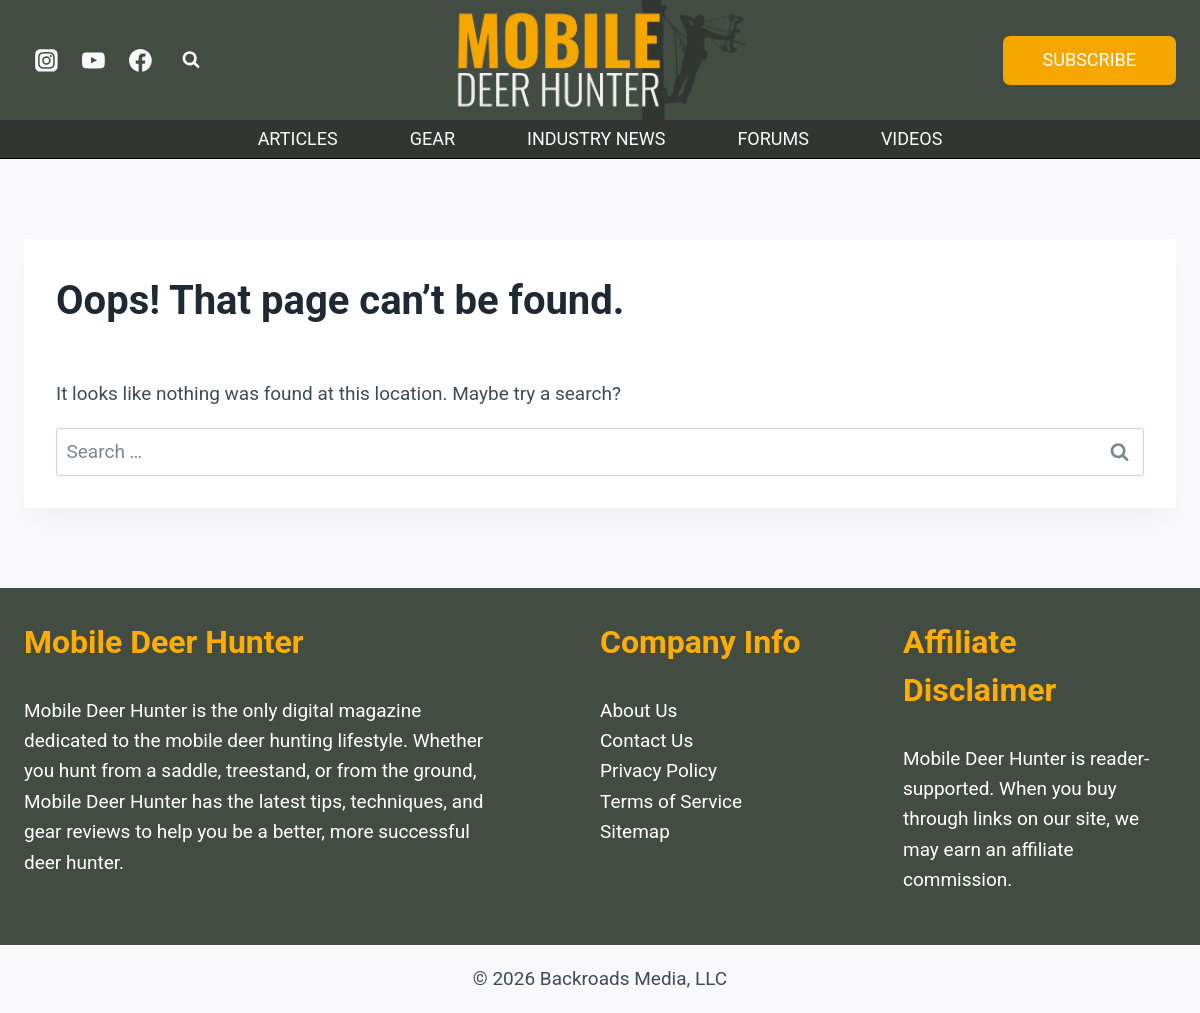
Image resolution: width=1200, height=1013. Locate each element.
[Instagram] (47, 60)
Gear (432, 138)
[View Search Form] (191, 60)
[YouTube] (94, 60)
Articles (298, 138)
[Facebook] (140, 60)
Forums (773, 138)
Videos (911, 138)
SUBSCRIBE (1089, 59)
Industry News (596, 138)
